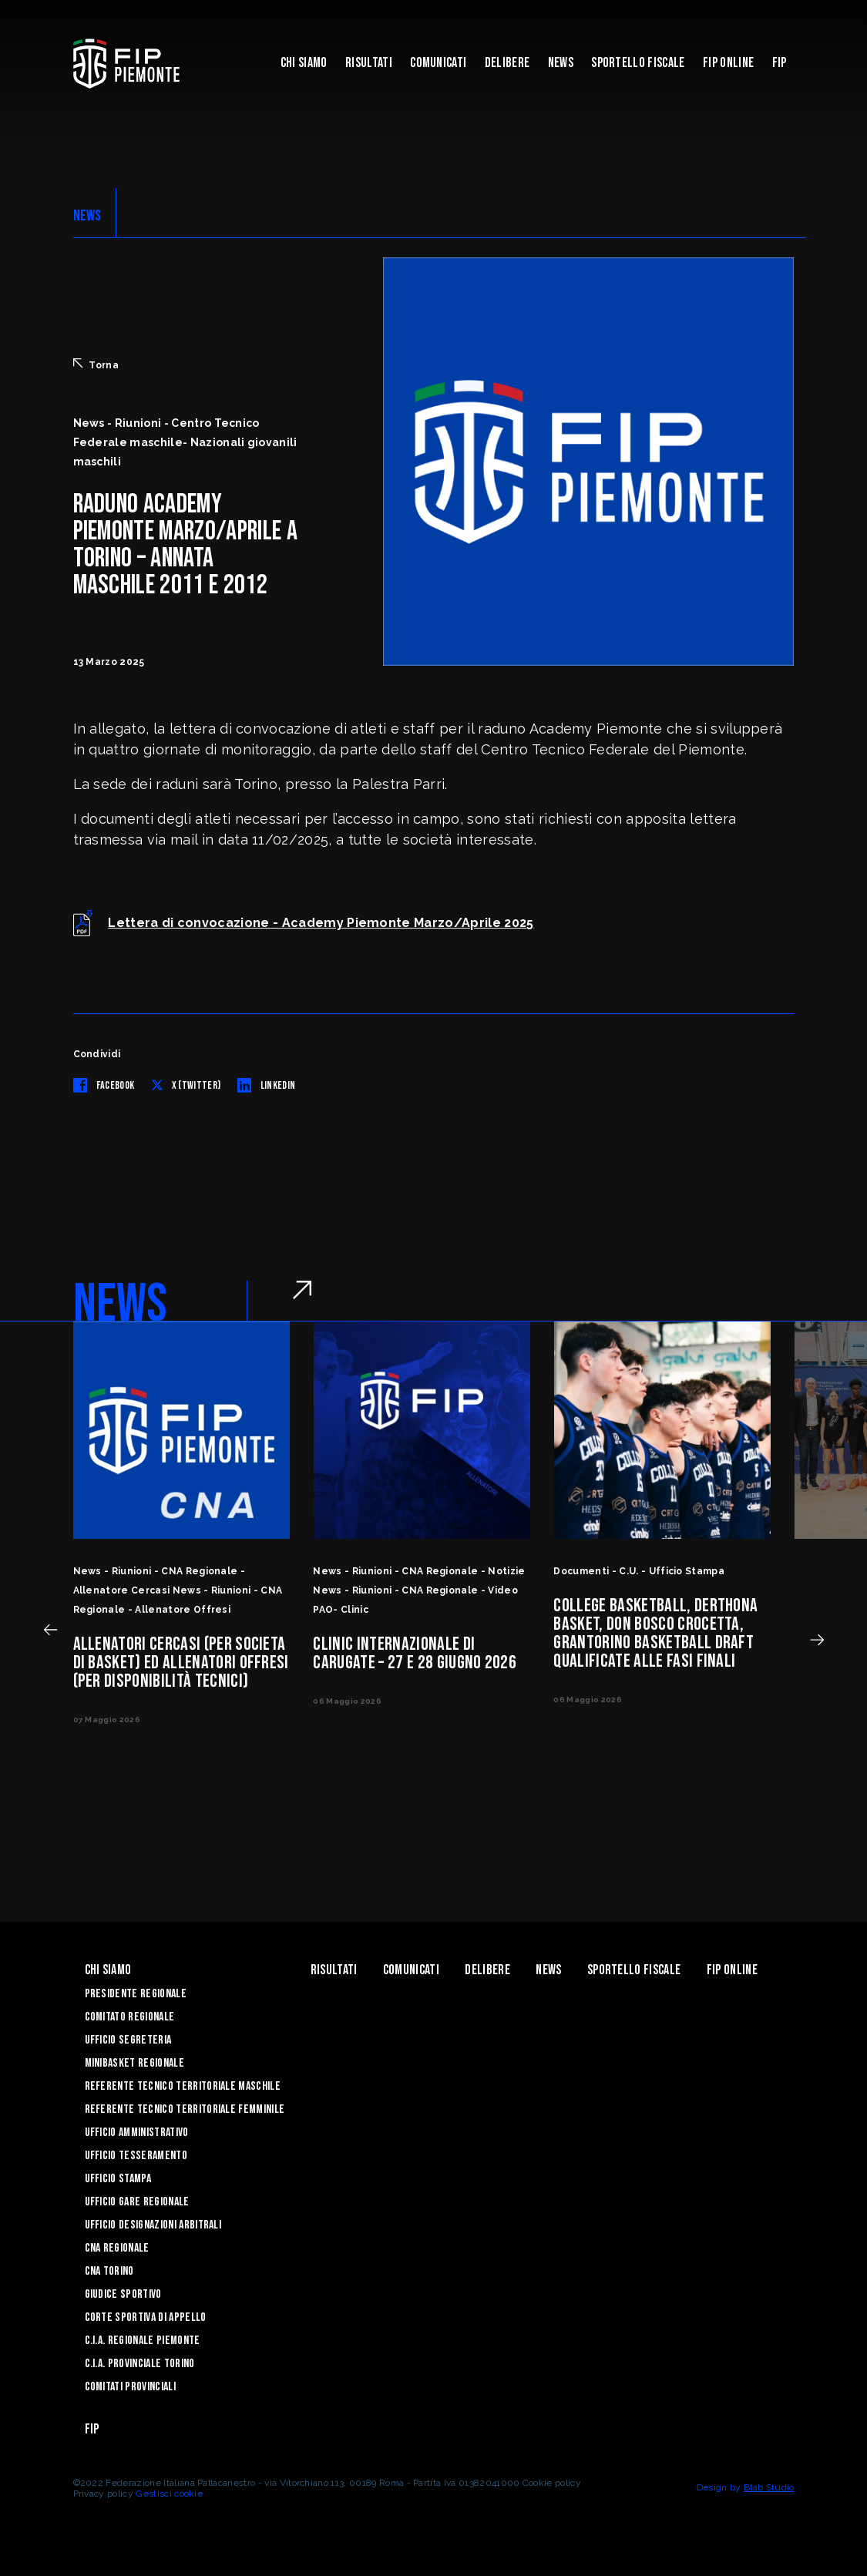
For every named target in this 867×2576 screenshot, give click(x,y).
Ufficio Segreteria (128, 2040)
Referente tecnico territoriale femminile (185, 2109)
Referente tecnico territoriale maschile (183, 2086)
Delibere (507, 63)
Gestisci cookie (169, 2493)
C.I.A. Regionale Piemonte (142, 2340)
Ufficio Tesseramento (136, 2155)
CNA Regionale (117, 2248)
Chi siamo (304, 63)
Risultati (368, 63)
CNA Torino (109, 2271)
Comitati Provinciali (130, 2387)
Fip (779, 63)
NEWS (87, 216)
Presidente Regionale (136, 1994)
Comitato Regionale (130, 2017)
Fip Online (728, 63)
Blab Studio (769, 2487)
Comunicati (438, 63)
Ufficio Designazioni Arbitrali (153, 2225)
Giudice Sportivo (123, 2294)
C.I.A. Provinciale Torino (140, 2363)
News (560, 63)
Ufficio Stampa (118, 2178)
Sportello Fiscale (637, 63)
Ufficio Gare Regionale (137, 2202)
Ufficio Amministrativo (137, 2132)
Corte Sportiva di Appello (146, 2317)
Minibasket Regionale (134, 2063)
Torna (96, 364)
